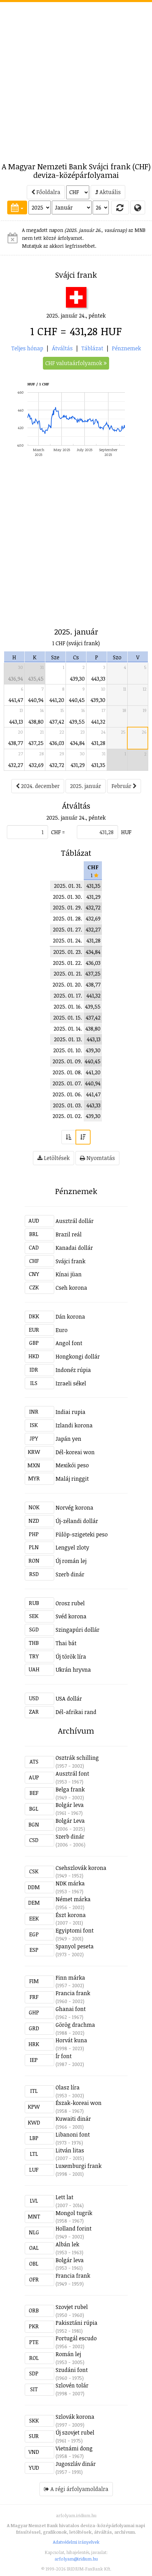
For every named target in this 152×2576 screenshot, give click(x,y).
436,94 (15, 678)
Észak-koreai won (79, 2103)
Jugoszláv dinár (76, 2464)
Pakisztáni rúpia (76, 2323)
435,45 (36, 678)
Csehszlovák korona (81, 1868)
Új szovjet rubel (75, 2432)
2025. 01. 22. (67, 963)
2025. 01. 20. (67, 984)
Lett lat (64, 2197)
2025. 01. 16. (68, 1006)
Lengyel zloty (72, 1547)
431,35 (98, 765)
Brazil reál (69, 1234)
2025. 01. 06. (67, 1094)
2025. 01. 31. (68, 886)
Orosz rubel (70, 1603)
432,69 (36, 765)
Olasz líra (68, 2087)
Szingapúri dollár (78, 1629)
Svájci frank (70, 1261)
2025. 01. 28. (67, 918)
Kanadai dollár (74, 1248)
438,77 (15, 743)
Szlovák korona (75, 2416)
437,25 (36, 743)
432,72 (56, 765)
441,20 (56, 700)
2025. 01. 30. (67, 897)
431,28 (98, 743)
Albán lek (67, 2244)
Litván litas (70, 2150)
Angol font (69, 1343)
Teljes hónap (27, 348)
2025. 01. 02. (67, 1116)
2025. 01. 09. (67, 1061)
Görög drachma (75, 2025)
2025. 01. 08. (67, 1072)
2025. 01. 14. (68, 1028)
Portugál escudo (76, 2338)
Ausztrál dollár (75, 1221)
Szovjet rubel (72, 2307)
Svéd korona (71, 1616)
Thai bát (66, 1643)
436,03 (56, 743)
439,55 (77, 721)
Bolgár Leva (70, 1820)
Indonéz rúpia (73, 1370)
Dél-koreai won (75, 1452)
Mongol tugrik (74, 2213)
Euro (62, 1330)
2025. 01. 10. (67, 1050)
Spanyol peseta (75, 1946)
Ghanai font (71, 2009)
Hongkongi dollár (78, 1356)
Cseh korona (71, 1287)
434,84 (77, 743)
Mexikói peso (72, 1465)
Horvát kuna (71, 2040)
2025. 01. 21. (68, 973)
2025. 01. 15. (67, 1017)
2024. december (38, 786)
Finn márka (70, 1977)
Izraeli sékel (71, 1383)
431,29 (78, 765)
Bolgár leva (70, 1805)
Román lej (68, 2354)
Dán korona (70, 1316)
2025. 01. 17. (68, 995)
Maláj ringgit (72, 1478)
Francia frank (73, 1993)
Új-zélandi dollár (77, 1521)
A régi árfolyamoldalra (76, 2489)
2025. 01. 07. (67, 1083)
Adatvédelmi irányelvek (76, 2542)
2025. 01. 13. (68, 1039)
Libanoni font (73, 2134)
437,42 (56, 721)
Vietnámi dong (74, 2448)
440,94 (36, 700)
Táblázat (92, 348)
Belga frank (70, 1789)
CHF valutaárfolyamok (76, 363)
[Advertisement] (76, 78)
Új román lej (71, 1561)
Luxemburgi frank (79, 2166)
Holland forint (74, 2228)
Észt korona (71, 1915)
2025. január (85, 786)
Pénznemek (126, 348)
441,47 (16, 700)
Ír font (64, 2056)
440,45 (77, 700)
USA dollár (69, 1698)
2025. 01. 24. (67, 940)
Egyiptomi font (75, 1930)
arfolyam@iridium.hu (76, 2559)
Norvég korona (74, 1507)
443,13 (16, 721)
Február (124, 786)
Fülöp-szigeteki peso (82, 1534)
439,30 (77, 678)
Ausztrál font (72, 1773)
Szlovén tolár (72, 2385)
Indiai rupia (70, 1412)
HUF (126, 832)
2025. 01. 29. (67, 907)
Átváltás (62, 348)
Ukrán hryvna (73, 1669)
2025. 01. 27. (67, 929)
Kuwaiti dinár (73, 2118)
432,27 (15, 765)
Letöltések (53, 1158)
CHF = (58, 832)
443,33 (98, 678)
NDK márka (70, 1883)
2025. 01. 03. (67, 1105)
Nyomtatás (97, 1158)
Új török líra (71, 1656)
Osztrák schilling (77, 1757)
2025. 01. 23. (67, 952)
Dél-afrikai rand (76, 1712)
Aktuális (108, 192)
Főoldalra (45, 192)
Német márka (73, 1899)
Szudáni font (72, 2370)
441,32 (98, 721)
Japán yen (68, 1439)
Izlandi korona (74, 1425)
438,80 (36, 721)
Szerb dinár (70, 1574)
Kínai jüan (69, 1274)
